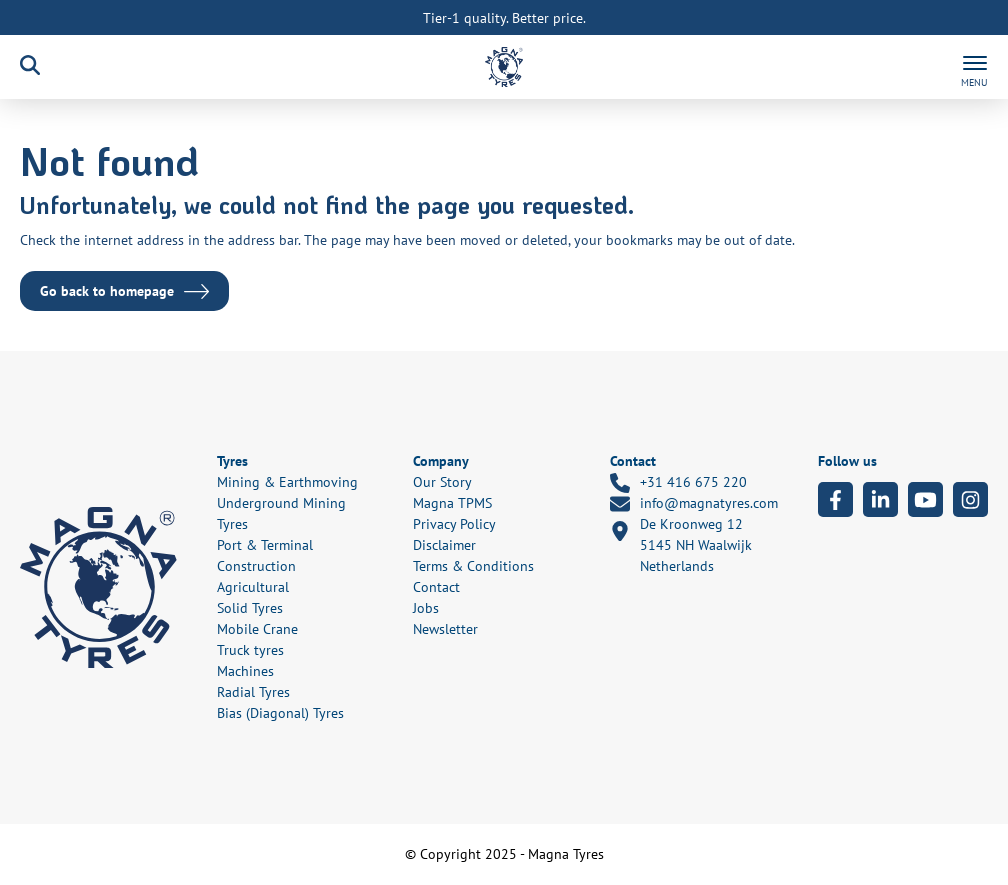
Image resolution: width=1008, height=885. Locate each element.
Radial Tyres (253, 692)
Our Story (442, 482)
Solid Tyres (250, 608)
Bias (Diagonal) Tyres (280, 713)
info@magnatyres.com (694, 504)
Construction (256, 566)
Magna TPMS (452, 503)
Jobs (426, 608)
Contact (436, 587)
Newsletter (445, 629)
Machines (245, 671)
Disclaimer (444, 545)
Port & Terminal (265, 545)
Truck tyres (250, 650)
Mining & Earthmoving (287, 482)
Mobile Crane (257, 629)
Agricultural (253, 587)
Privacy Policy (454, 524)
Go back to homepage (107, 291)
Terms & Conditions (473, 566)
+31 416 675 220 (678, 483)
